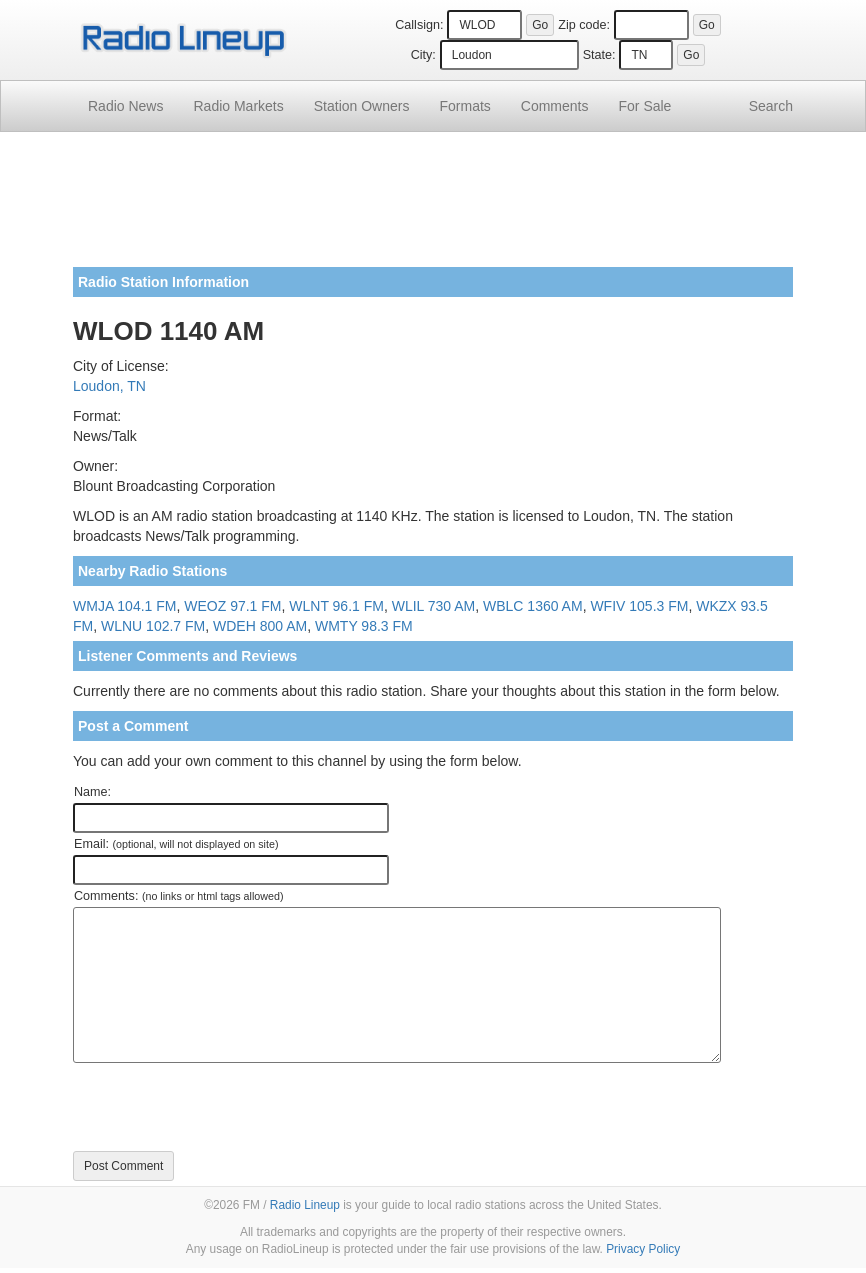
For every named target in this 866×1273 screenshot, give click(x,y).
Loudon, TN (109, 386)
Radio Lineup (305, 1205)
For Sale (645, 106)
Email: (176, 844)
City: (423, 55)
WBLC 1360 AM (533, 606)
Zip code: (584, 25)
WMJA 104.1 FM (124, 606)
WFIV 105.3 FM (639, 606)
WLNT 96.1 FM (336, 606)
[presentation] (225, 1107)
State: (599, 55)
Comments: (178, 896)
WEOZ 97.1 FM (232, 606)
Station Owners (362, 106)
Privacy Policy (643, 1249)
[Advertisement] (433, 207)
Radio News (125, 106)
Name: (92, 792)
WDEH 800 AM (260, 626)
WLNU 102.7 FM (153, 626)
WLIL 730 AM (434, 606)
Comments (555, 106)
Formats (464, 106)
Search (771, 106)
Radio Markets (238, 106)
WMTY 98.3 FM (364, 626)
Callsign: (419, 25)
